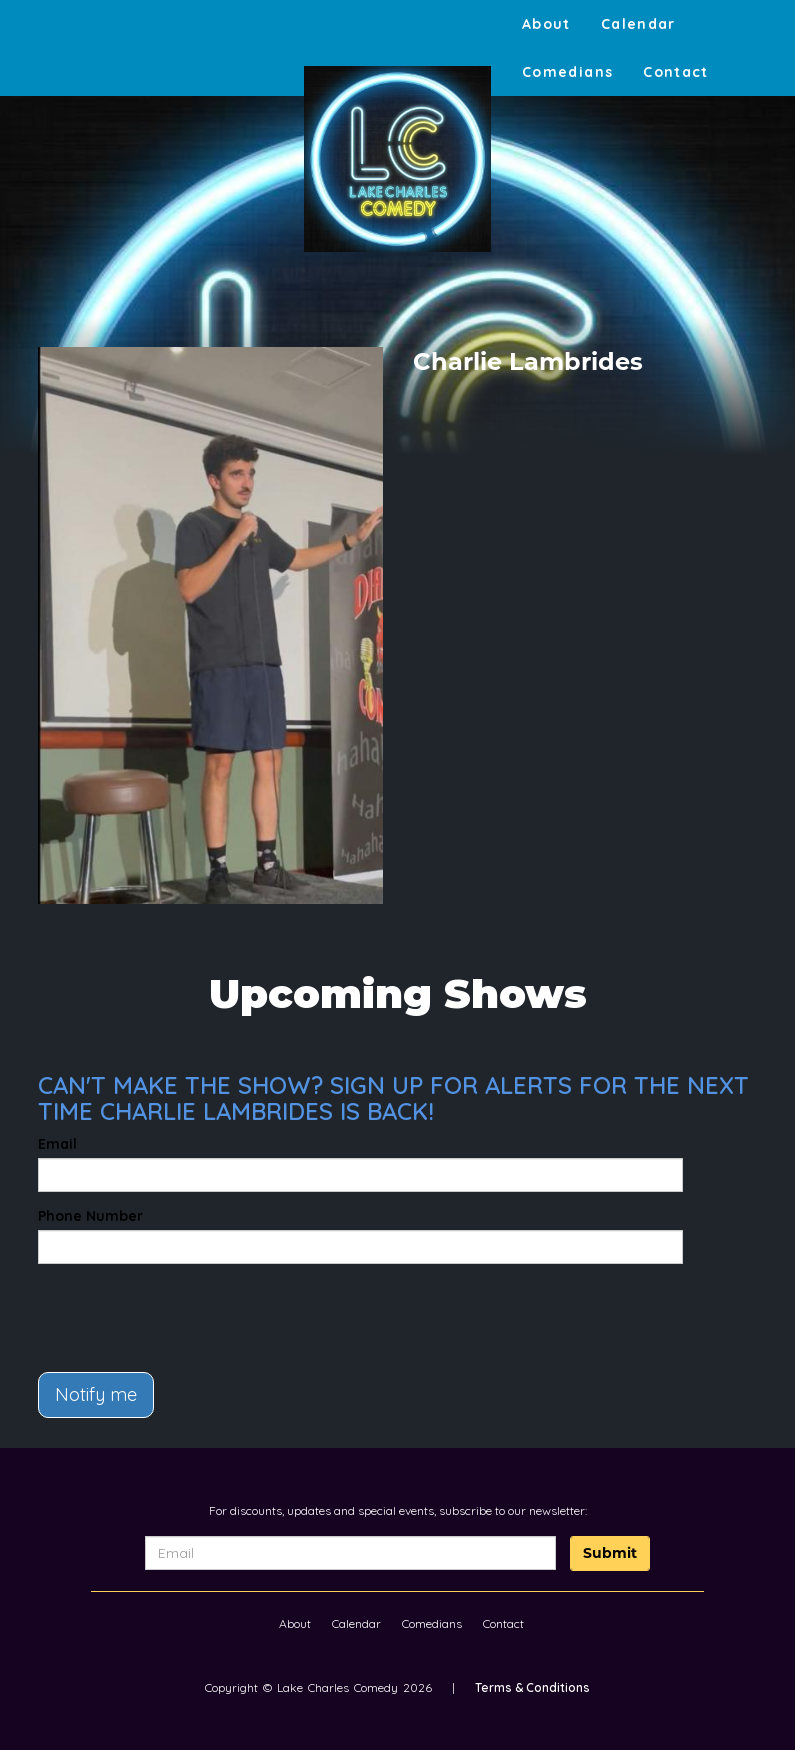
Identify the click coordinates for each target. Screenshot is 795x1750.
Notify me (96, 1394)
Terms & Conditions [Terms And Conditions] (532, 1687)
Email (57, 1144)
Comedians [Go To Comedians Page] (567, 72)
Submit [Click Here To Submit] (610, 1553)
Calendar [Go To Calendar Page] (638, 24)
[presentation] (155, 1309)
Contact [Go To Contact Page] (676, 72)
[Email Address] (350, 1553)
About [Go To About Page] (546, 24)
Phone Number (90, 1216)
